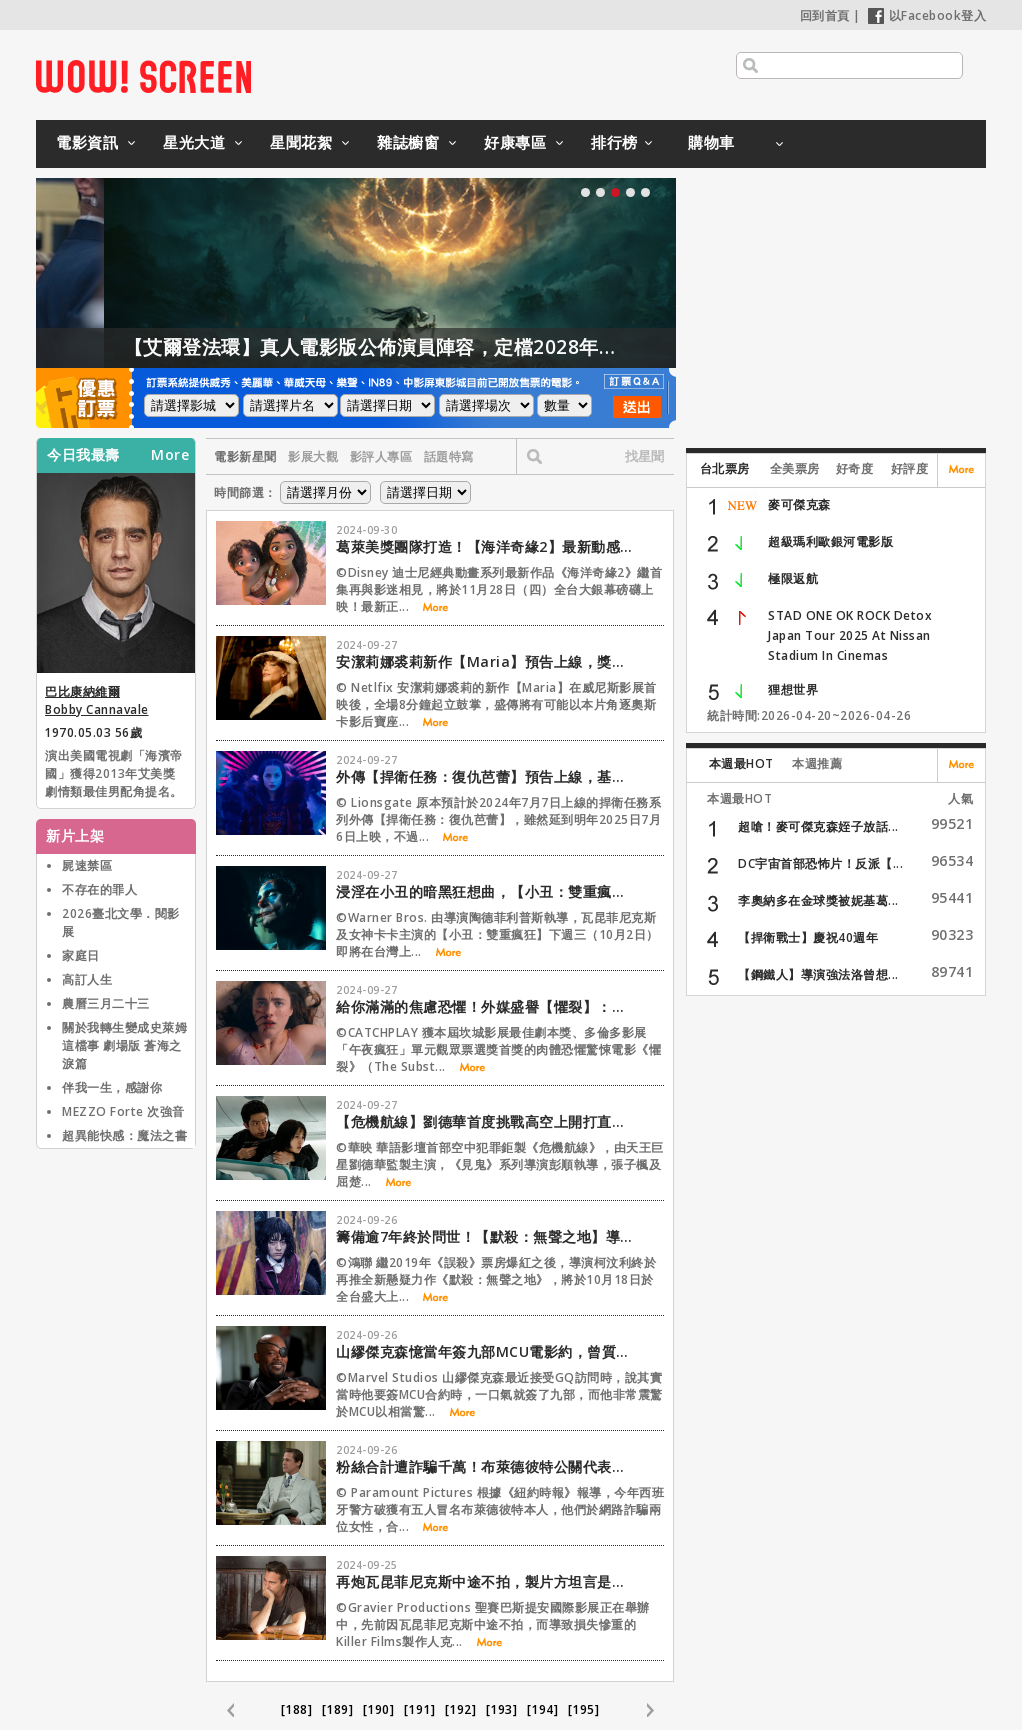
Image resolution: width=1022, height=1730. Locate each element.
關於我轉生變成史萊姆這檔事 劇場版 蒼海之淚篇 (124, 1045)
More (170, 455)
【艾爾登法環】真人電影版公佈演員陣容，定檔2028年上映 (419, 347)
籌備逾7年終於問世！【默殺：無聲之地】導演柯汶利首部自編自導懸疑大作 (486, 1236)
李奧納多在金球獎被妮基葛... (818, 900)
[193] (502, 1709)
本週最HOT (741, 763)
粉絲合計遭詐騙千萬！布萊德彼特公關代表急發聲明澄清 (486, 1466)
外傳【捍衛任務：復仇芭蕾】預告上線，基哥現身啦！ (486, 776)
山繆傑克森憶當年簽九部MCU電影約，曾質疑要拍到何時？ (486, 1351)
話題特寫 (449, 456)
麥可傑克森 (799, 504)
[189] (338, 1709)
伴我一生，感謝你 (112, 1087)
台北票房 (725, 468)
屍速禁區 (87, 865)
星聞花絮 (301, 142)
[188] (297, 1709)
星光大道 (194, 142)
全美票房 (795, 468)
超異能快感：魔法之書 (124, 1135)
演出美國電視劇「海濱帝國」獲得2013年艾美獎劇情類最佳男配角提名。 (114, 773)
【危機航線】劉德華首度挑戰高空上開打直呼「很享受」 (486, 1121)
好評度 (910, 468)
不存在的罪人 (99, 889)
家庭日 (81, 955)
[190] (379, 1709)
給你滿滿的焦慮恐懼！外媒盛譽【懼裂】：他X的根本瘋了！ (486, 1006)
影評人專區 (381, 456)
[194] (543, 1709)
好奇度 (855, 468)
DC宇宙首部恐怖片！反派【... (820, 863)
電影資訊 (87, 142)
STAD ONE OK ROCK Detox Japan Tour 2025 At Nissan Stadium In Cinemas (850, 635)
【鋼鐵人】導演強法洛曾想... (818, 974)
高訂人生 (87, 979)
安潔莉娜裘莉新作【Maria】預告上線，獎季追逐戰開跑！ (486, 661)
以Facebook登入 (927, 15)
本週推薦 (817, 763)
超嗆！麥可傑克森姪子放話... (818, 826)
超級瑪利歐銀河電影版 (830, 541)
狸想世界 (793, 689)
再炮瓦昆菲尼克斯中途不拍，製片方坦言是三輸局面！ (486, 1581)
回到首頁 (825, 15)
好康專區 (515, 142)
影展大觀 (313, 456)
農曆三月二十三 (106, 1003)
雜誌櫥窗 (408, 142)
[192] (461, 1709)
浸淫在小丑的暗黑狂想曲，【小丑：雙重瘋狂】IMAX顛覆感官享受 (486, 891)
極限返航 (793, 578)
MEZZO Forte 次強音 (123, 1111)
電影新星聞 (245, 456)
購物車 (711, 142)
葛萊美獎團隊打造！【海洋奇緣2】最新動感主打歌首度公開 (486, 546)
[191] (420, 1709)
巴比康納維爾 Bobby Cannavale (97, 700)
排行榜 (614, 142)
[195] (584, 1709)
